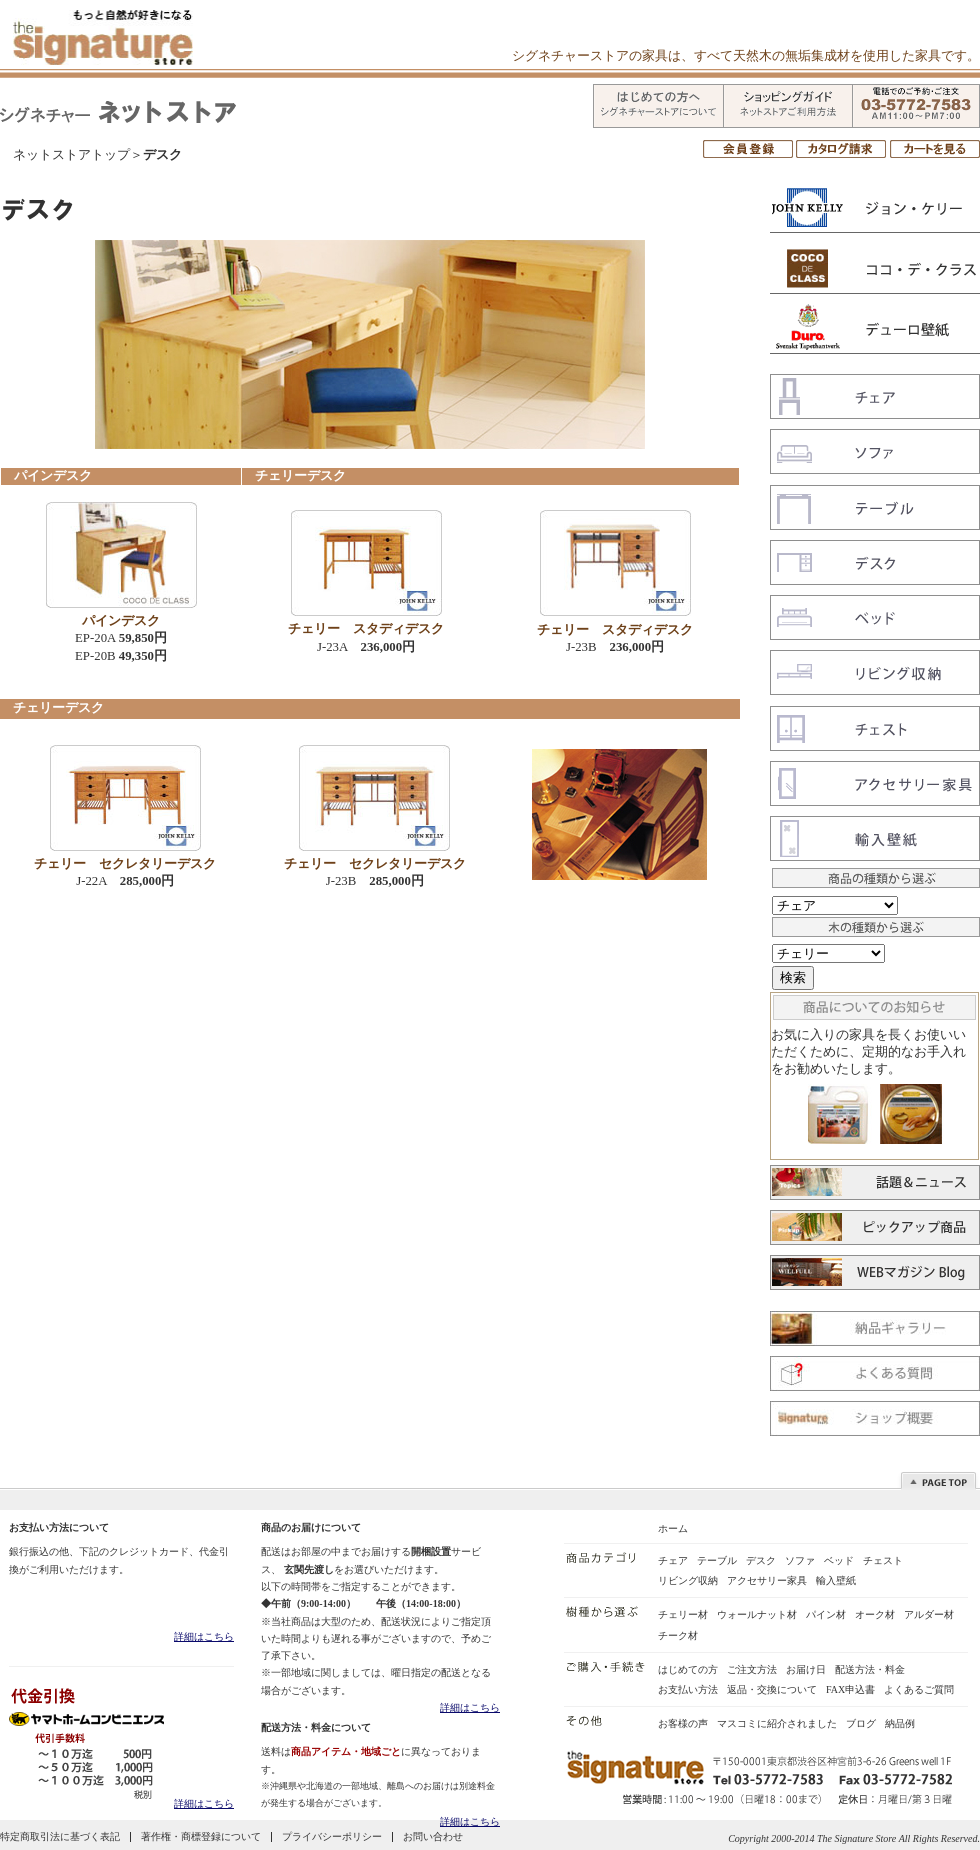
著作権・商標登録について (201, 1836)
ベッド (839, 1560)
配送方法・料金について (316, 1727)
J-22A (125, 881)
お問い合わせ (433, 1836)
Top (942, 1479)
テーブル (717, 1560)
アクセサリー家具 (767, 1580)
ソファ (800, 1560)
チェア (673, 1560)
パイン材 (826, 1614)
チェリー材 (683, 1614)
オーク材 (875, 1614)
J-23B (615, 647)
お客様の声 (683, 1723)
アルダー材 (929, 1614)
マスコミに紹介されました (777, 1723)
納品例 (900, 1723)
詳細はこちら (204, 1636)
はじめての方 (688, 1669)
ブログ (861, 1723)
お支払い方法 (688, 1689)
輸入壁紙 (836, 1580)
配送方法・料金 (870, 1669)
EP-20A (121, 638)
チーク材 (678, 1635)
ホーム (673, 1528)
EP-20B (121, 656)
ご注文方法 (752, 1669)
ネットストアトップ (71, 155)
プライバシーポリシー (332, 1836)
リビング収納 (688, 1580)
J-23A (366, 647)
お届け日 (806, 1669)
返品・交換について (772, 1689)
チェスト (883, 1560)
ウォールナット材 (757, 1614)
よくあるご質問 (919, 1689)
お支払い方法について (59, 1527)
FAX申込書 (850, 1689)
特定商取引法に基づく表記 (60, 1836)
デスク (761, 1560)
